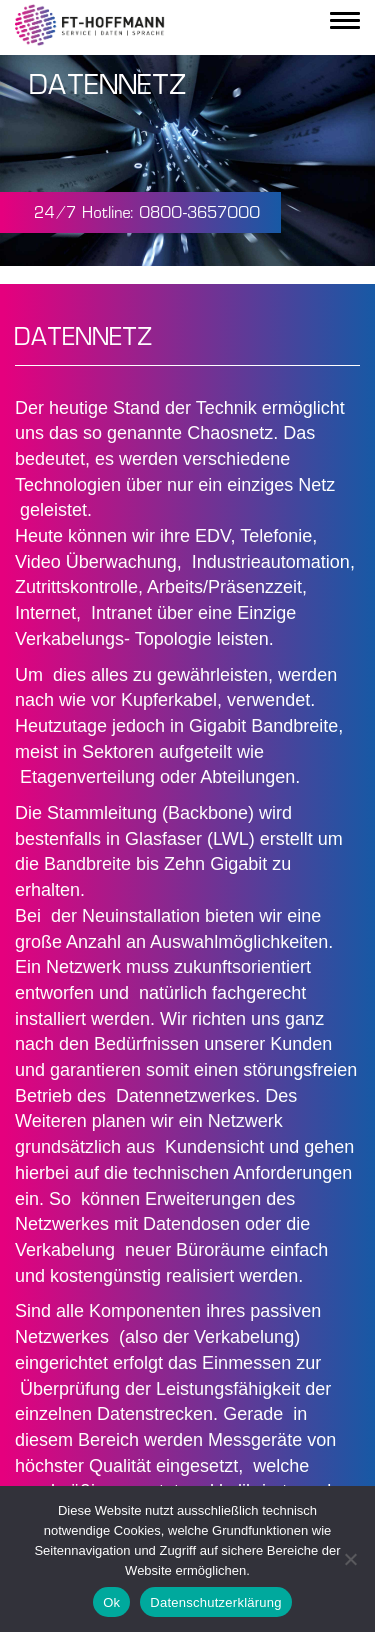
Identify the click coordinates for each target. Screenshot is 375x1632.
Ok (111, 1602)
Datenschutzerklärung (215, 1602)
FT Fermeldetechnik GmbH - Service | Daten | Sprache (90, 25)
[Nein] (350, 1559)
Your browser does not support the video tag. (187, 160)
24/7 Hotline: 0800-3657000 (148, 214)
